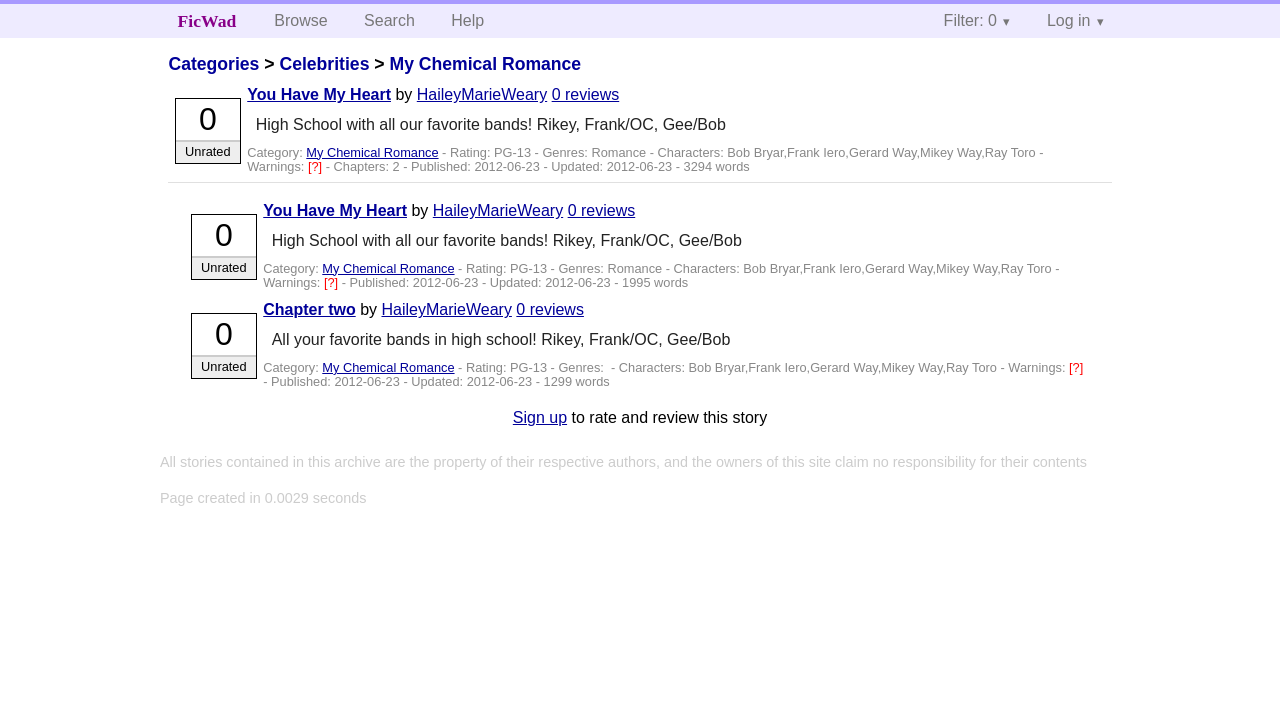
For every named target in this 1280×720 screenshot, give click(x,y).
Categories (213, 64)
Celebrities (324, 64)
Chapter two (309, 309)
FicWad (207, 21)
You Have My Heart (319, 94)
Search (389, 20)
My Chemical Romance (485, 64)
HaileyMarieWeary (482, 94)
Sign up (540, 417)
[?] (317, 166)
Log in (1069, 20)
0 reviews (586, 94)
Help (467, 20)
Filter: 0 (970, 20)
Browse (300, 20)
